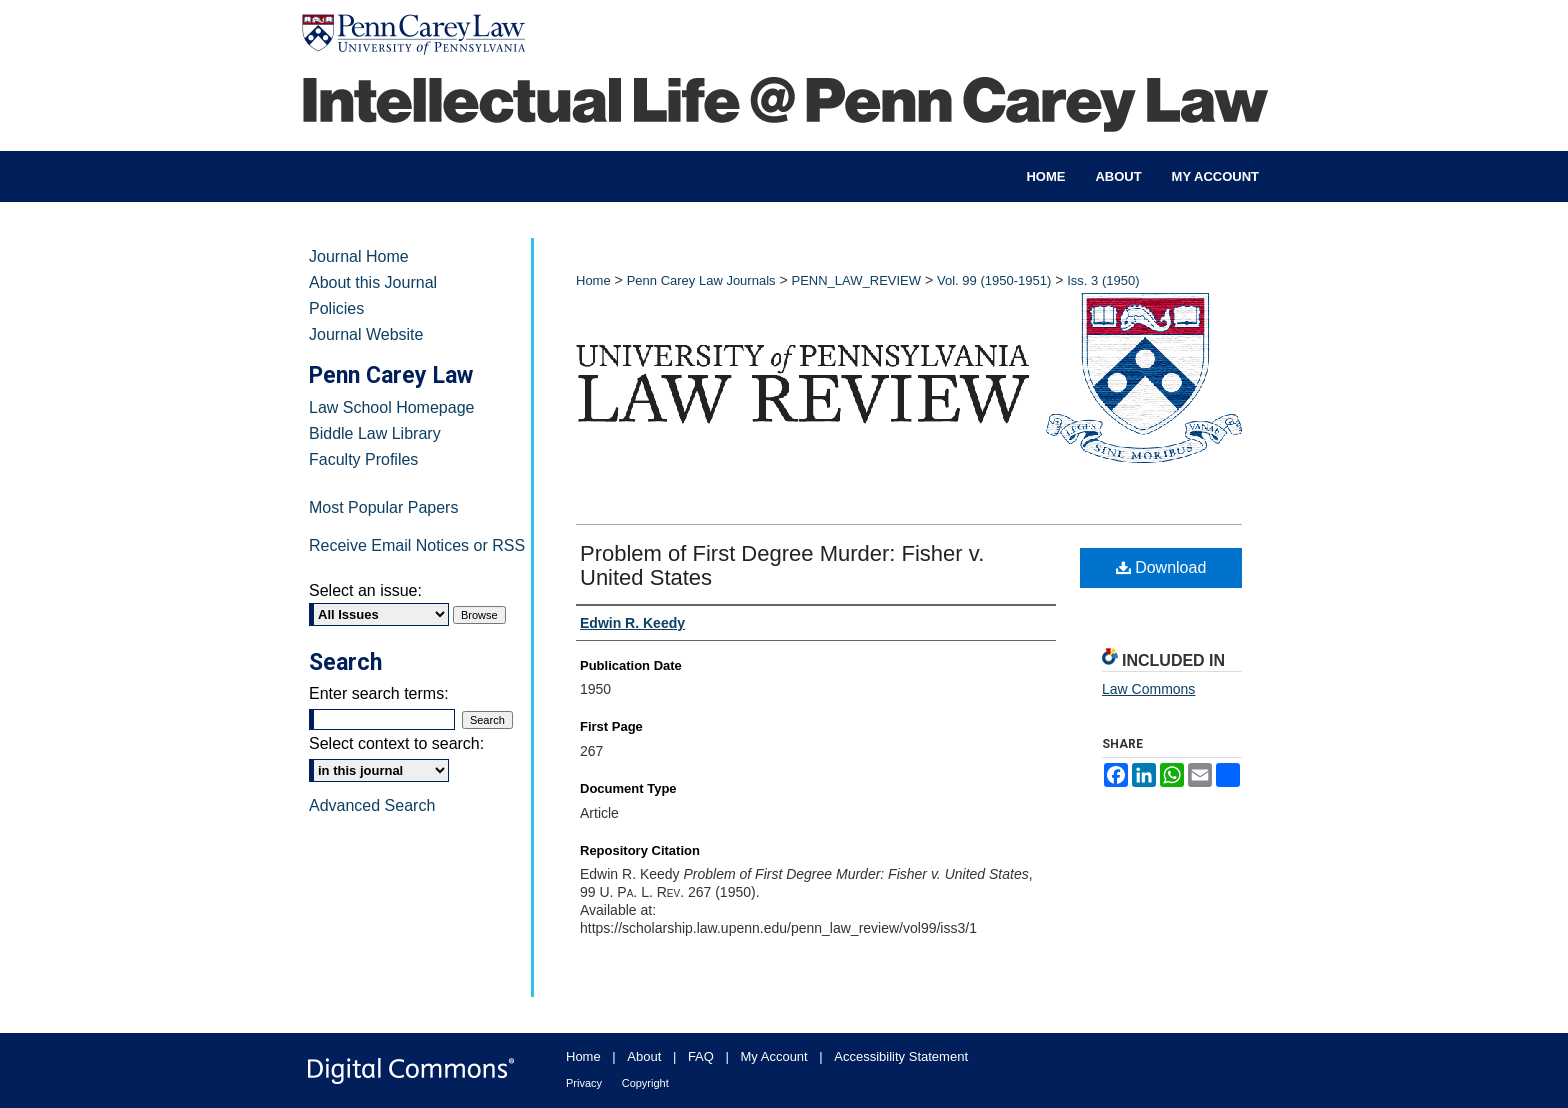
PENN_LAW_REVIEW (856, 280)
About (644, 1056)
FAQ (701, 1056)
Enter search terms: (379, 693)
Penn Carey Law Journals (701, 280)
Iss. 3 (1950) (1103, 280)
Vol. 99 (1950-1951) (994, 280)
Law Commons (1148, 689)
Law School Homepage (391, 407)
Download (1161, 567)
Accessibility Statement (901, 1056)
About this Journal (373, 282)
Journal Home (359, 256)
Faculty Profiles (363, 459)
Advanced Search (372, 805)
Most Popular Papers (383, 507)
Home (593, 280)
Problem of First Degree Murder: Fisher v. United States (782, 565)
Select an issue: (365, 590)
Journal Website (366, 334)
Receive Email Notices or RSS (417, 545)
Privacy (584, 1083)
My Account (774, 1056)
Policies (336, 308)
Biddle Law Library (375, 433)
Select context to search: (396, 743)
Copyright (645, 1083)
